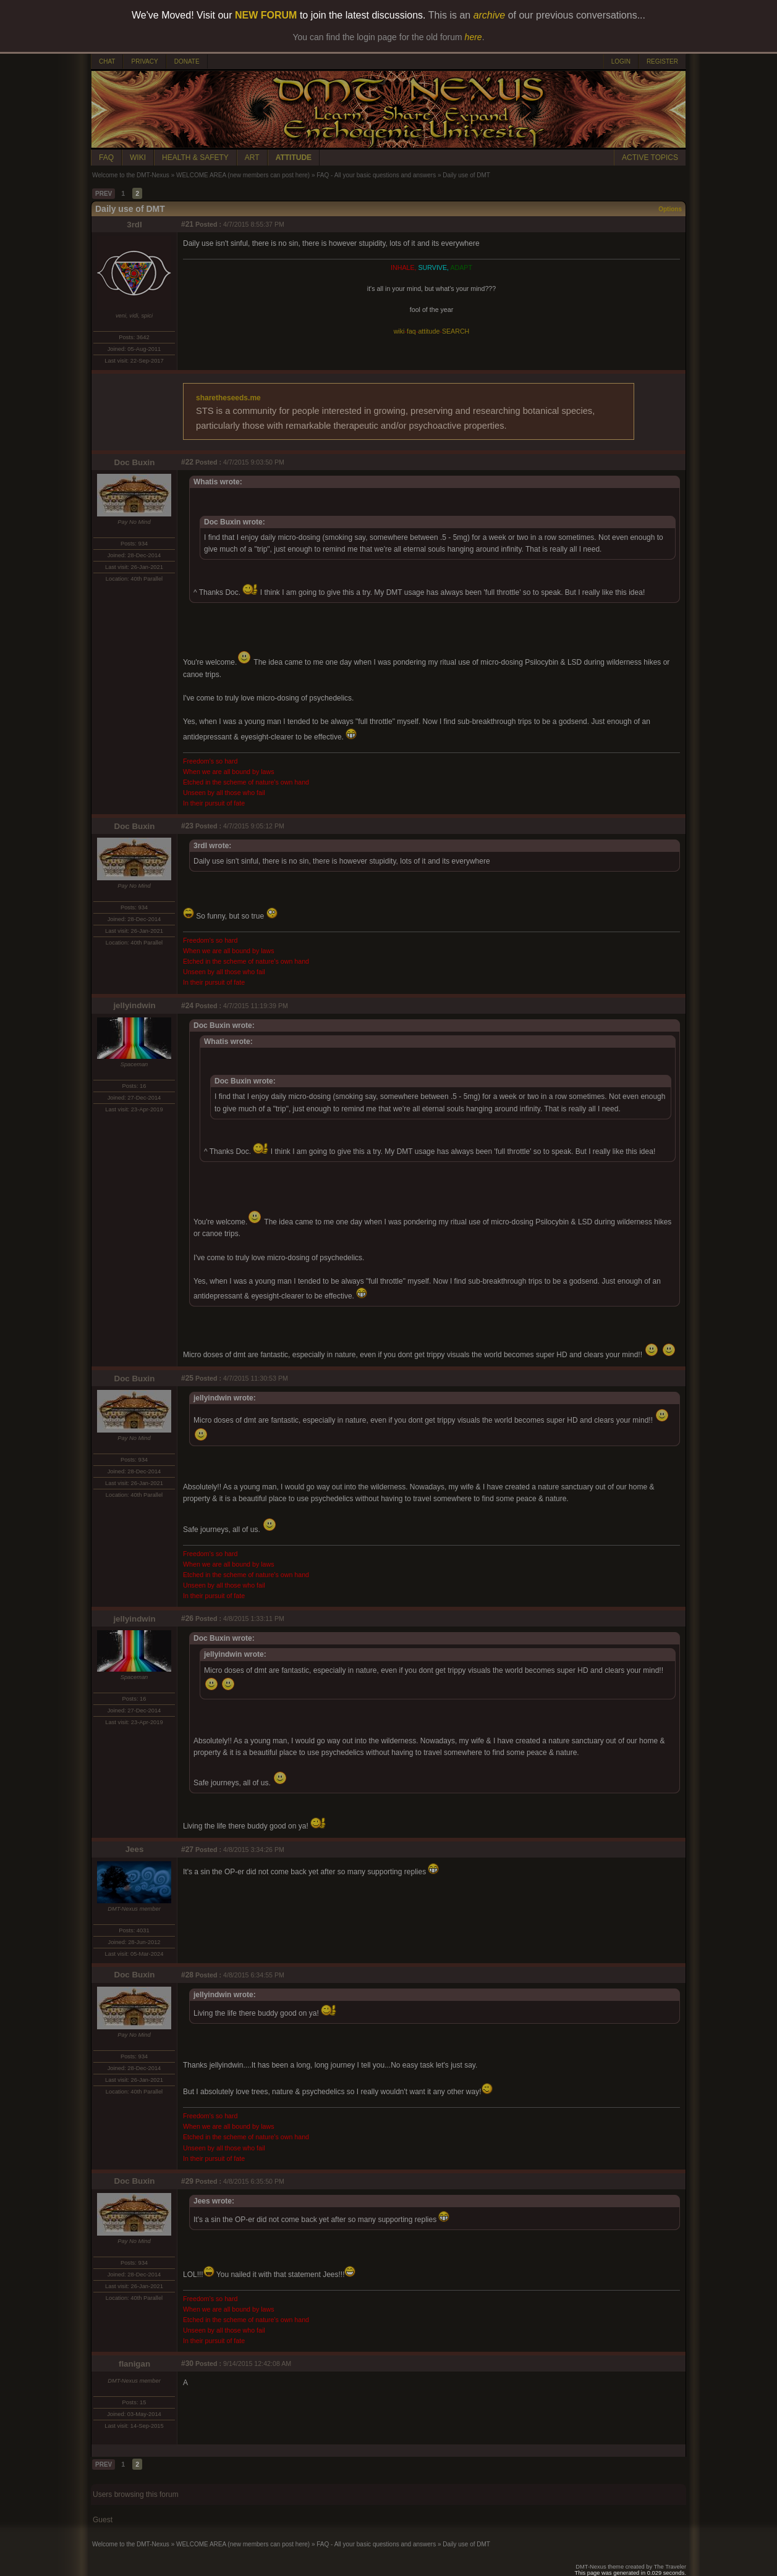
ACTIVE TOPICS (650, 157)
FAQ (106, 157)
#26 (187, 1618)
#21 (187, 224)
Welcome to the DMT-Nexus (130, 175)
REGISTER (662, 61)
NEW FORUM (266, 15)
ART (252, 157)
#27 (187, 1849)
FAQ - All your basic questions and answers (376, 175)
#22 (187, 462)
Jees (134, 1849)
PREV (103, 193)
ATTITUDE (294, 157)
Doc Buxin (134, 462)
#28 (187, 1975)
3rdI (134, 224)
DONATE (187, 61)
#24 (187, 1005)
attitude (428, 331)
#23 (187, 826)
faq (411, 331)
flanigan (134, 2363)
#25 (187, 1378)
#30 (187, 2363)
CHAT (107, 61)
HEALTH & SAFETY (195, 157)
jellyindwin (134, 1005)
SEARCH (455, 331)
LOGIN (621, 61)
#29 (187, 2181)
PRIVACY (144, 61)
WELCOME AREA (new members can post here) (243, 175)
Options (670, 209)
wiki (399, 331)
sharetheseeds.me (228, 398)
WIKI (138, 157)
